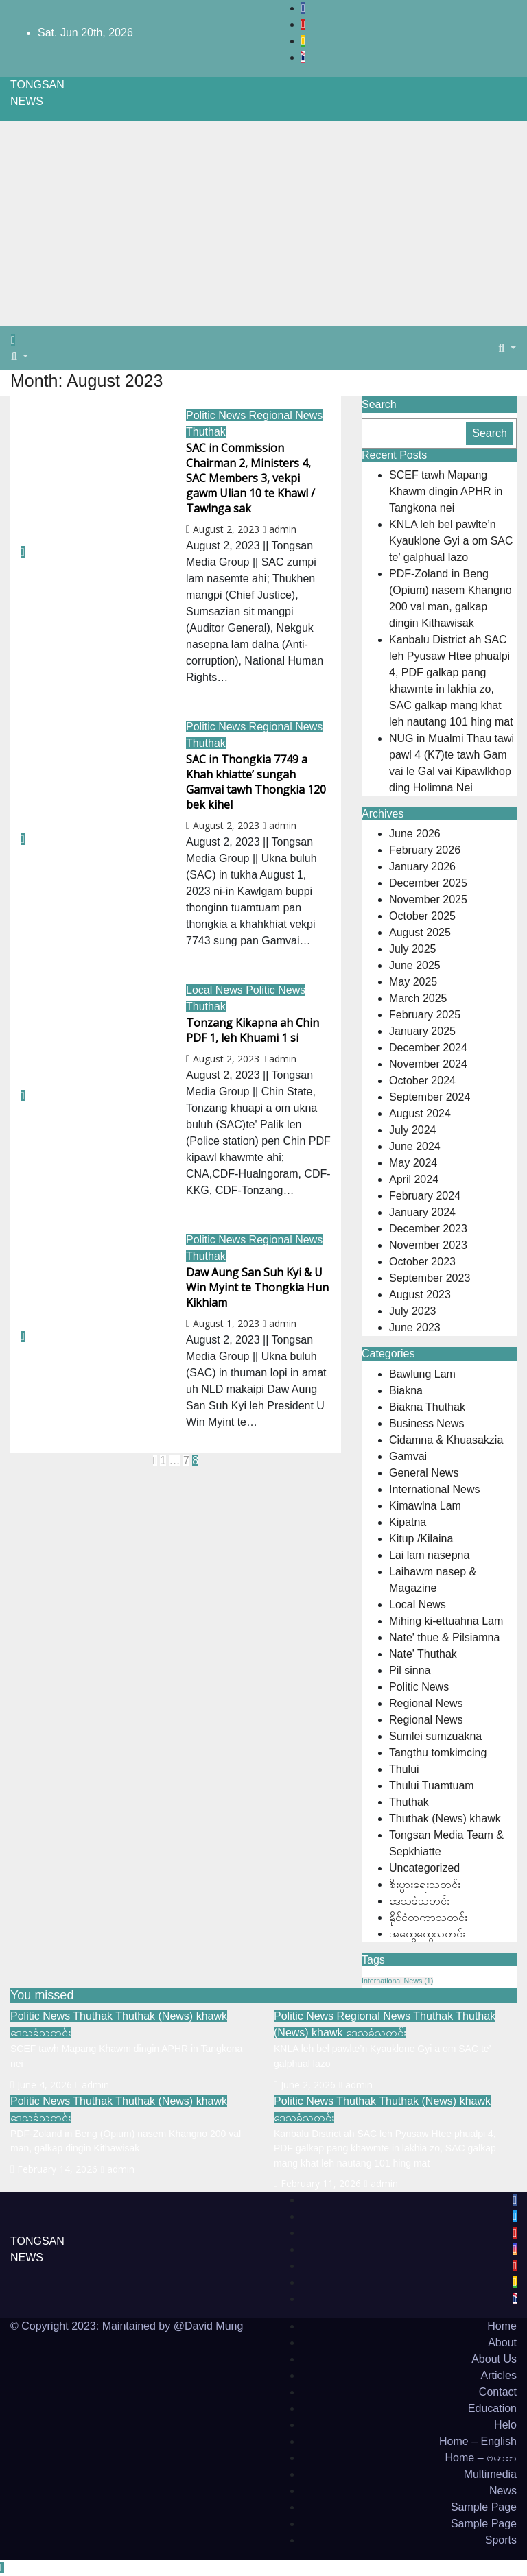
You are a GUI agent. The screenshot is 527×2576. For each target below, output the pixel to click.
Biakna (406, 1390)
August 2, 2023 (226, 529)
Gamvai (408, 1456)
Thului (404, 1769)
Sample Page (484, 2507)
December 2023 (428, 1229)
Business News (426, 1423)
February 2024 (424, 1196)
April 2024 (413, 1179)
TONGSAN (37, 85)
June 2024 (415, 1146)
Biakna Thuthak (427, 1407)
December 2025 (428, 883)
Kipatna (407, 1522)
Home (502, 2326)
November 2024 (428, 1064)
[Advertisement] (263, 224)
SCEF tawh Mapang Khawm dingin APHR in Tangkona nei (445, 491)
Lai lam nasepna (429, 1555)
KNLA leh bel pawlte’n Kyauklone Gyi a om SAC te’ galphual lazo (451, 540)
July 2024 (412, 1130)
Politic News (217, 415)
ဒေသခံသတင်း (419, 1901)
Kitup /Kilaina (421, 1539)
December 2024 (428, 1047)
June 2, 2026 (308, 2084)
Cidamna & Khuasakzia (446, 1440)
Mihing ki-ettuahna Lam (446, 1621)
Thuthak (206, 432)
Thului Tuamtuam (431, 1785)
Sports (501, 2540)
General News (423, 1473)
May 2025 (413, 982)
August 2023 (420, 1294)
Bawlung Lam (422, 1374)
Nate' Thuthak (423, 1654)
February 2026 (424, 850)
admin (279, 529)
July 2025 (412, 949)
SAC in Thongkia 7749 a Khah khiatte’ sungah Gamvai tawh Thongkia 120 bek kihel (256, 782)
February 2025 (424, 1015)
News (503, 2490)
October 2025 (422, 916)
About (502, 2342)
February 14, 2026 (57, 2168)
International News (434, 1489)
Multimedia (490, 2474)
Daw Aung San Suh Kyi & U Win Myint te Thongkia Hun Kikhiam (257, 1287)
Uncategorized (424, 1868)
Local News (216, 990)
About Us (494, 2359)
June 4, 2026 (44, 2084)
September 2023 (429, 1278)
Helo (505, 2425)
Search (379, 404)
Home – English (478, 2441)
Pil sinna (409, 1670)
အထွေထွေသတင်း (427, 1934)
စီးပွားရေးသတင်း (424, 1884)
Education (492, 2408)
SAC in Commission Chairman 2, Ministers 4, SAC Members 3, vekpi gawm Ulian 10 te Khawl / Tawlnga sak (250, 478)
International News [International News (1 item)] (397, 1981)
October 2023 (422, 1261)
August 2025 (420, 932)
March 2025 (418, 998)
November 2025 (428, 899)
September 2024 (429, 1097)
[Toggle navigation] (27, 343)
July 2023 (412, 1311)
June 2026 (415, 833)
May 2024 (413, 1163)
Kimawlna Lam (425, 1506)
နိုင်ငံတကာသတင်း (428, 1917)
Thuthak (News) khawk (445, 1818)
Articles (499, 2375)
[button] (19, 356)
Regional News (286, 415)
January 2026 (422, 866)
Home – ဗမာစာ (481, 2458)
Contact (498, 2392)
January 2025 (422, 1031)
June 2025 (415, 965)
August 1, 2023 (226, 1323)
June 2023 (415, 1327)
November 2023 (428, 1245)
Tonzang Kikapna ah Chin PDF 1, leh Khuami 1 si (252, 1030)
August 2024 (420, 1113)
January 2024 (422, 1212)
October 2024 (422, 1080)
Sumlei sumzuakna (435, 1736)
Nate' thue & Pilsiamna (444, 1637)
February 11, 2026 (321, 2183)
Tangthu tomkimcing (438, 1752)
